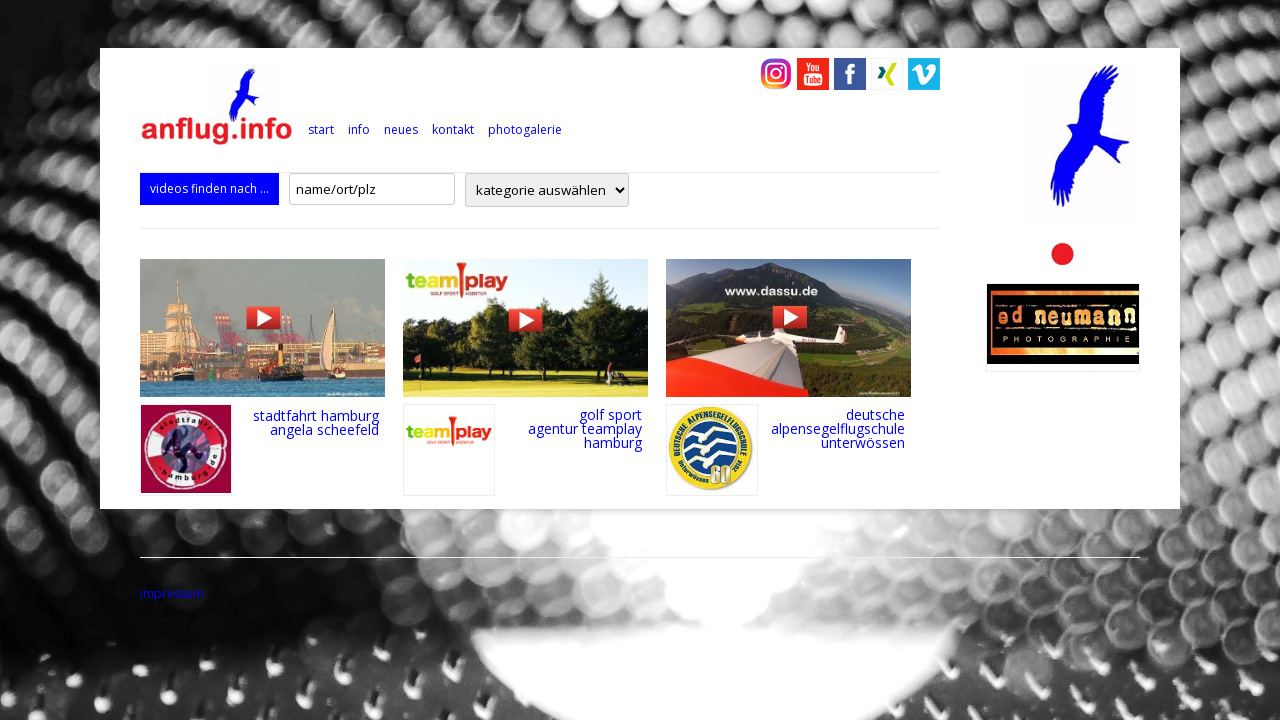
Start (321, 129)
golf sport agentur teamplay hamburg (585, 428)
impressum (172, 593)
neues (401, 129)
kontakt (453, 129)
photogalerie (525, 129)
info (359, 129)
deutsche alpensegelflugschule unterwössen (838, 428)
